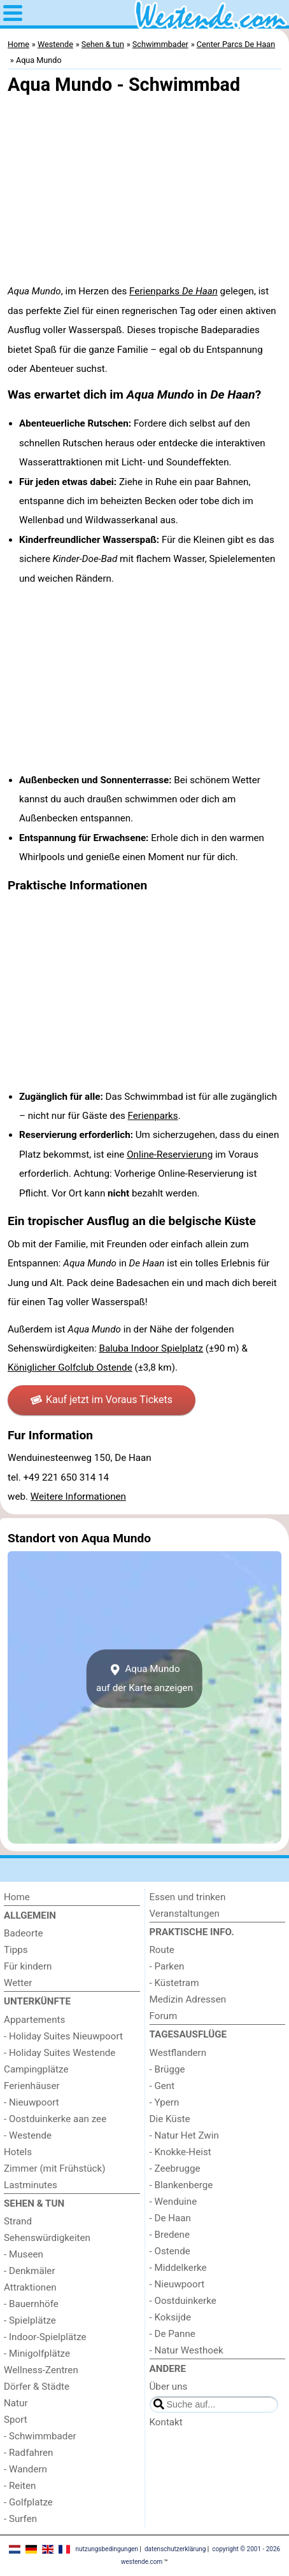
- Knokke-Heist (180, 2152)
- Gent (162, 2086)
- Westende (28, 2135)
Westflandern (178, 2053)
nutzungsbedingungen (106, 2548)
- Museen (23, 2254)
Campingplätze (36, 2069)
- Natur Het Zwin (184, 2135)
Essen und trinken (188, 1897)
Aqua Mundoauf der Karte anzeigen (144, 1678)
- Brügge (167, 2069)
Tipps (16, 1950)
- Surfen (20, 2519)
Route (162, 1950)
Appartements (34, 2019)
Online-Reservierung (170, 1154)
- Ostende (170, 2251)
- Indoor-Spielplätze (45, 2337)
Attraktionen (30, 2287)
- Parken (167, 1966)
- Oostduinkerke (183, 2300)
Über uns (169, 2386)
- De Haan (171, 2218)
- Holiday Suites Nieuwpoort (63, 2036)
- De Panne (172, 2334)
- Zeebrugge (175, 2168)
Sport (15, 2419)
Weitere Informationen (78, 1496)
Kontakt (166, 2422)
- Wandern (25, 2469)
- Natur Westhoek (186, 2350)
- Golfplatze (28, 2502)
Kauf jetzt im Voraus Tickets (102, 1400)
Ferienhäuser (32, 2086)
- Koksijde (170, 2317)
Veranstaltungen (185, 1913)
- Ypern (165, 2102)
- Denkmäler (29, 2271)
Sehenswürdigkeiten (47, 2238)
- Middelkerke (178, 2267)
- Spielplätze (30, 2320)
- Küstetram (174, 1983)
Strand (18, 2221)
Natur (16, 2403)
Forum (164, 2016)
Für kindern (28, 1966)
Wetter (18, 1983)
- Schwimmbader (40, 2436)
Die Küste (170, 2119)
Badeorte (23, 1933)
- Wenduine (173, 2201)
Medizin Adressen (188, 1999)
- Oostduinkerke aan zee (55, 2119)
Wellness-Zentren (41, 2370)
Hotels (18, 2152)
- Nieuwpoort (31, 2102)
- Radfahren (28, 2452)
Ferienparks (173, 291)
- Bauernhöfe (31, 2304)
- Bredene (170, 2234)
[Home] (72, 1897)
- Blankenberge (181, 2185)
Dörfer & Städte (36, 2386)
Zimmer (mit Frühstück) (55, 2168)
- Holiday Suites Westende (59, 2053)
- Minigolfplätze (37, 2353)
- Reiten (20, 2485)
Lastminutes (30, 2185)
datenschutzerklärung (175, 2548)
